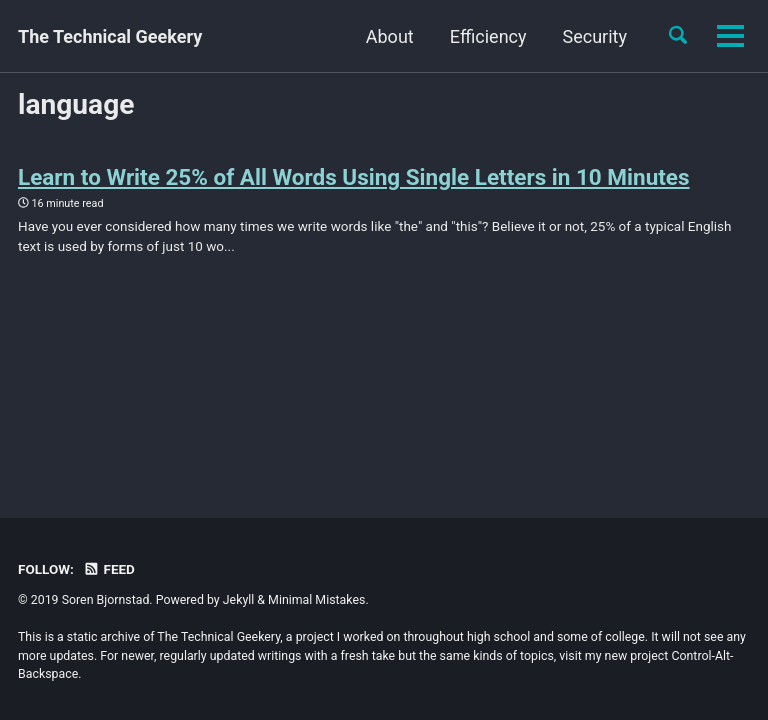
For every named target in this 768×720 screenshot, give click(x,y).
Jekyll (239, 600)
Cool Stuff (587, 36)
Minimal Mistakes (316, 600)
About (274, 36)
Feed (109, 569)
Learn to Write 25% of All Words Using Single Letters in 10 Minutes (354, 177)
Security (478, 36)
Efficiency (372, 36)
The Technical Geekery (110, 36)
